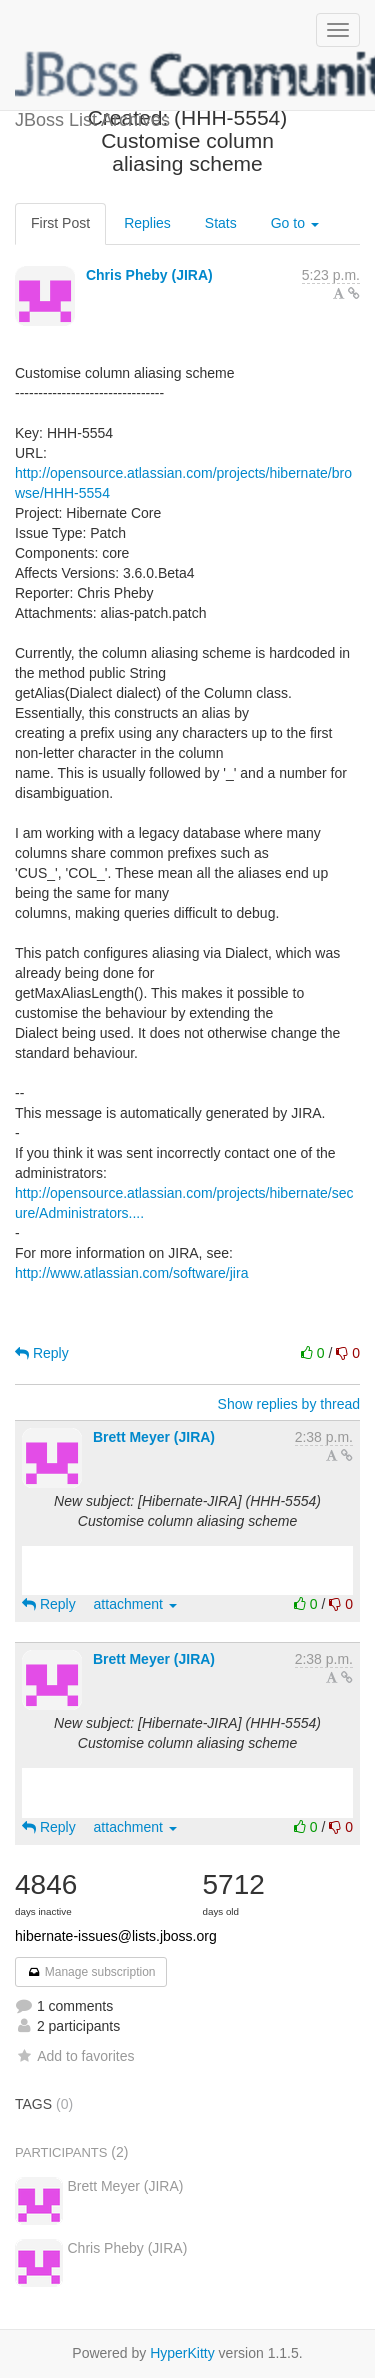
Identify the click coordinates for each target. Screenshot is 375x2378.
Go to (295, 223)
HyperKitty (182, 2353)
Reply (42, 1353)
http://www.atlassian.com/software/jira (131, 1273)
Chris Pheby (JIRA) (149, 275)
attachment (135, 1604)
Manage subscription (91, 1972)
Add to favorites (74, 2056)
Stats (221, 223)
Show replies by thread (289, 1404)
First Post (60, 223)
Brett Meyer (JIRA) (154, 1437)
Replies (147, 223)
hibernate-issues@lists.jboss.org (116, 1936)
